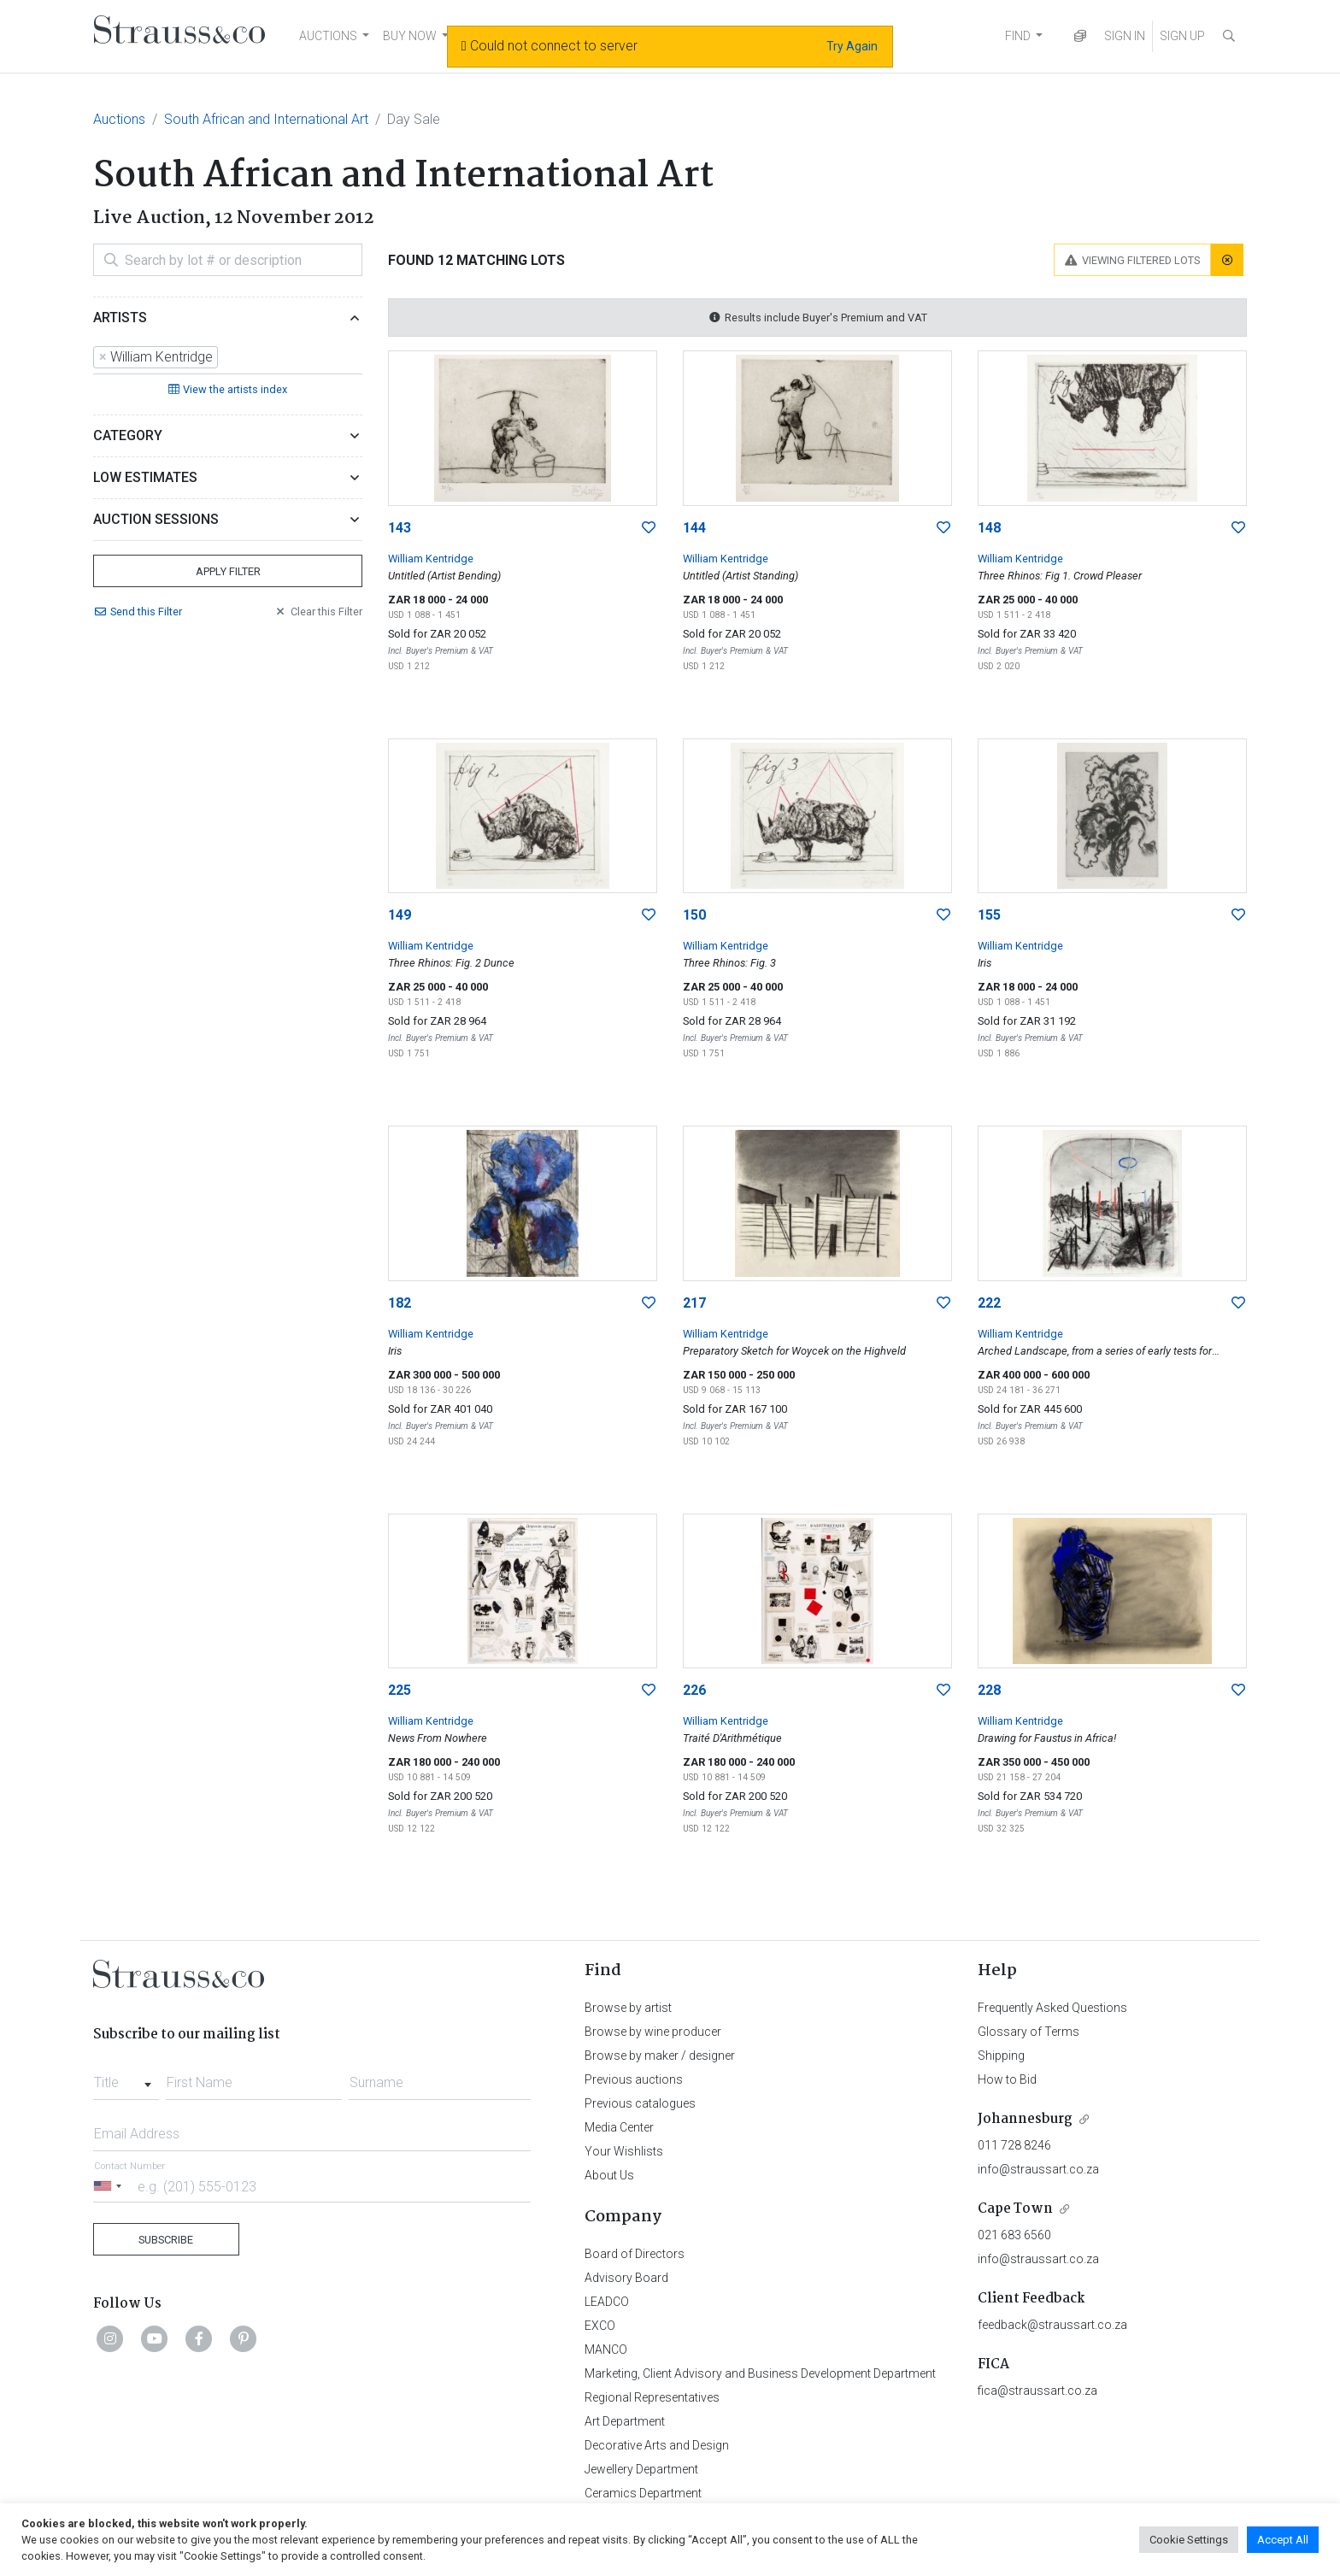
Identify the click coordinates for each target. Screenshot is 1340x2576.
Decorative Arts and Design (657, 2445)
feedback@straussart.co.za (1052, 2325)
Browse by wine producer (653, 2031)
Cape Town (1015, 2209)
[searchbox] (227, 357)
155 (989, 915)
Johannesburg (1025, 2119)
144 (694, 528)
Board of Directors (635, 2254)
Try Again (852, 46)
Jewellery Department (641, 2469)
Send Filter (137, 611)
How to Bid (1007, 2079)
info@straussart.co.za (1038, 2169)
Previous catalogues (640, 2103)
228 (989, 1690)
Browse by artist (628, 2007)
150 (694, 915)
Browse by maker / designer (660, 2055)
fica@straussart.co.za (1037, 2390)
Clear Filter (317, 611)
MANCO (606, 2349)
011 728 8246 (1014, 2145)
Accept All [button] (1282, 2539)
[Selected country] (110, 2186)
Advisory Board (626, 2278)
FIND (1018, 36)
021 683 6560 (1014, 2235)
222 (989, 1303)
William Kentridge (430, 558)
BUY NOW (410, 36)
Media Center (619, 2127)
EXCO (600, 2325)
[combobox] (227, 358)
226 (694, 1690)
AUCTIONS (328, 36)
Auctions (119, 119)
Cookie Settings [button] (1188, 2539)
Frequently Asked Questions (1052, 2007)
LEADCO (607, 2301)
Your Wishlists (624, 2151)
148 (989, 528)
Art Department (625, 2421)
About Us (609, 2175)
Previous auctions (634, 2079)
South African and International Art (266, 119)
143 (399, 528)
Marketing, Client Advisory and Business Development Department (760, 2373)
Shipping (1001, 2055)
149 (399, 915)
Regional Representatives (652, 2397)
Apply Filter (228, 571)
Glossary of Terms (1028, 2031)
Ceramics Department (643, 2493)
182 (399, 1303)
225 (399, 1690)
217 (694, 1303)
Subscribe (165, 2239)
